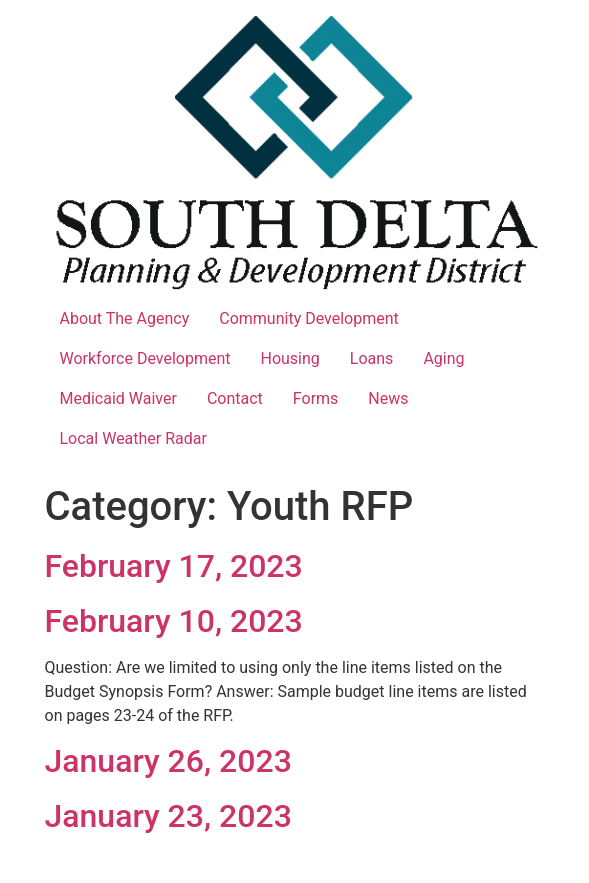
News (388, 398)
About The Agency (125, 318)
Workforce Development (145, 358)
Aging (443, 358)
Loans (372, 358)
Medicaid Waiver (118, 398)
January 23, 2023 (168, 816)
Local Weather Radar (133, 438)
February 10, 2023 (174, 621)
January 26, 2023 (168, 761)
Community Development (309, 318)
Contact (235, 398)
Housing (290, 358)
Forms (316, 398)
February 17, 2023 (174, 566)
